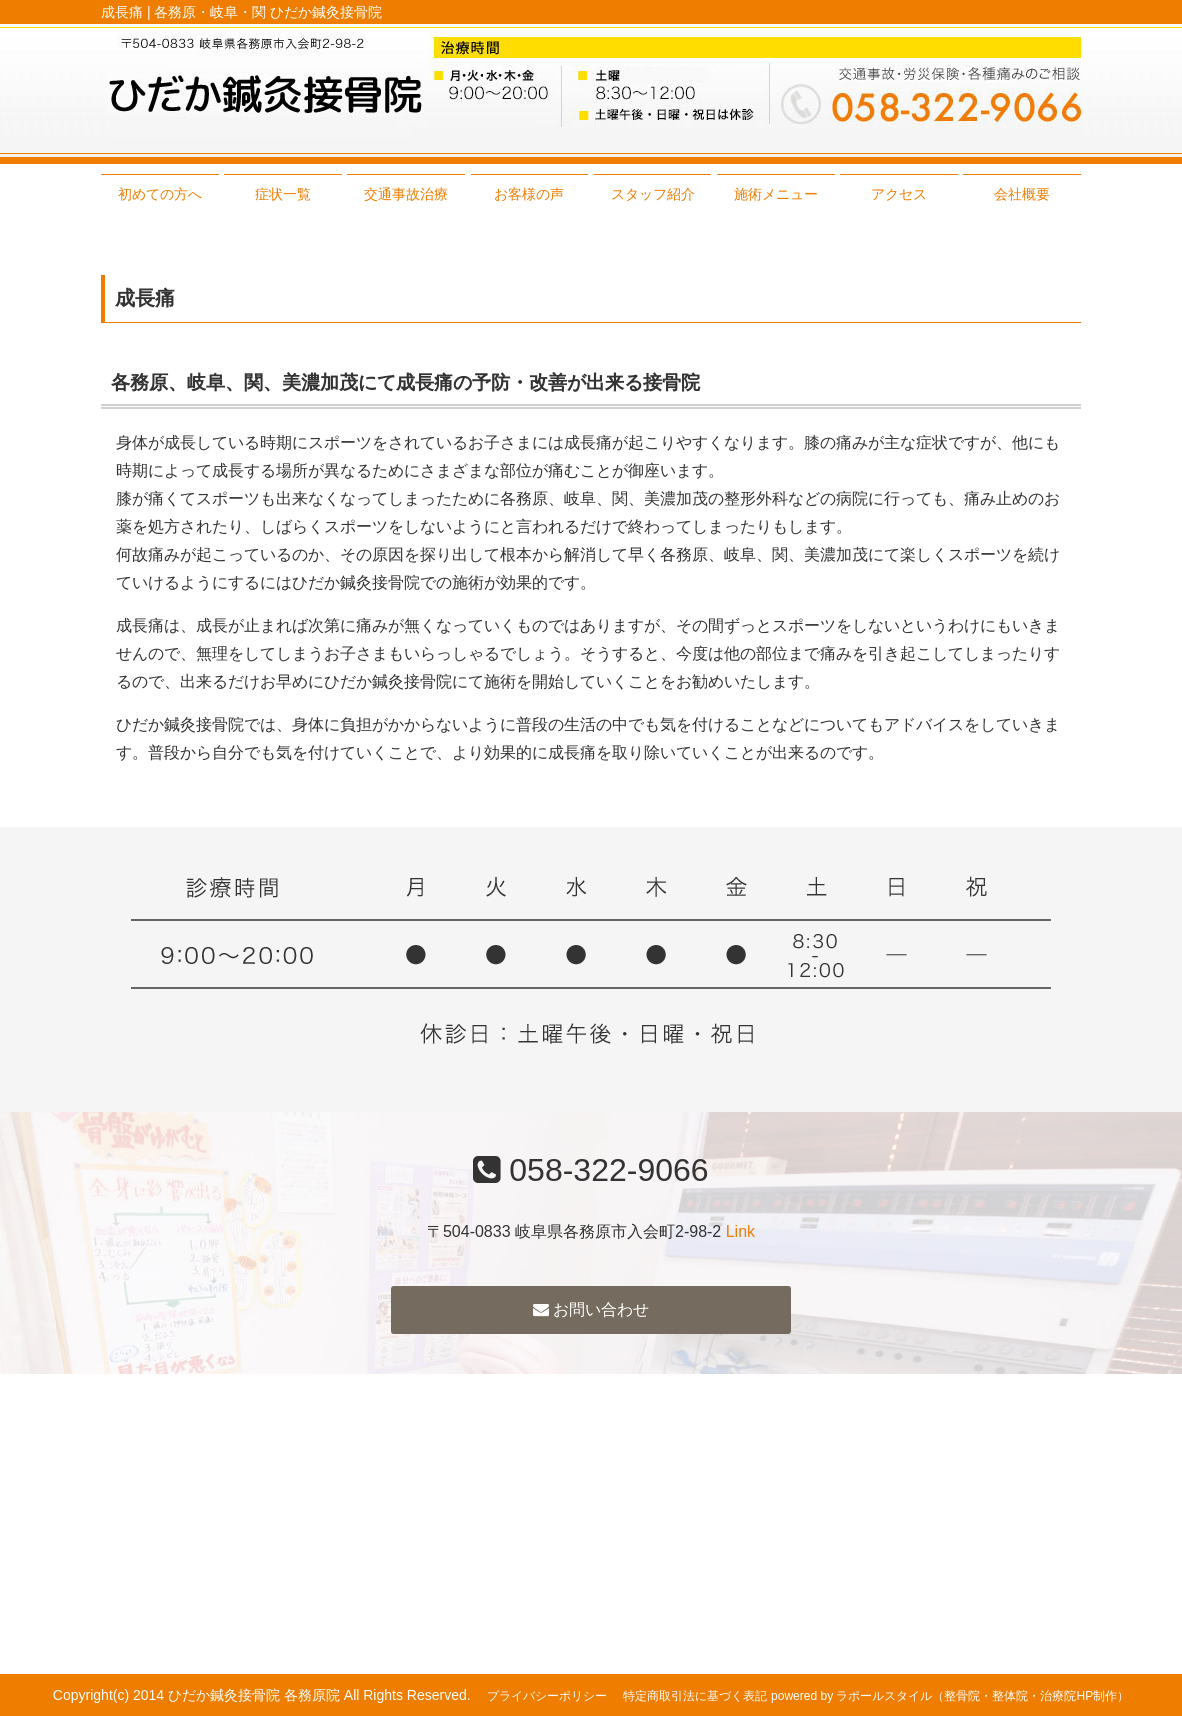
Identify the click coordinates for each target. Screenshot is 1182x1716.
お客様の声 (529, 194)
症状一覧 (283, 194)
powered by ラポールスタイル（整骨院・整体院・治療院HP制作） (950, 1696)
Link (740, 1231)
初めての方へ (160, 194)
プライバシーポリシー (547, 1696)
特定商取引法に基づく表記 (695, 1696)
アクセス (899, 194)
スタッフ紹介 (653, 194)
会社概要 (1022, 194)
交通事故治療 (406, 194)
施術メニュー (776, 194)
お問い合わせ (591, 1309)
